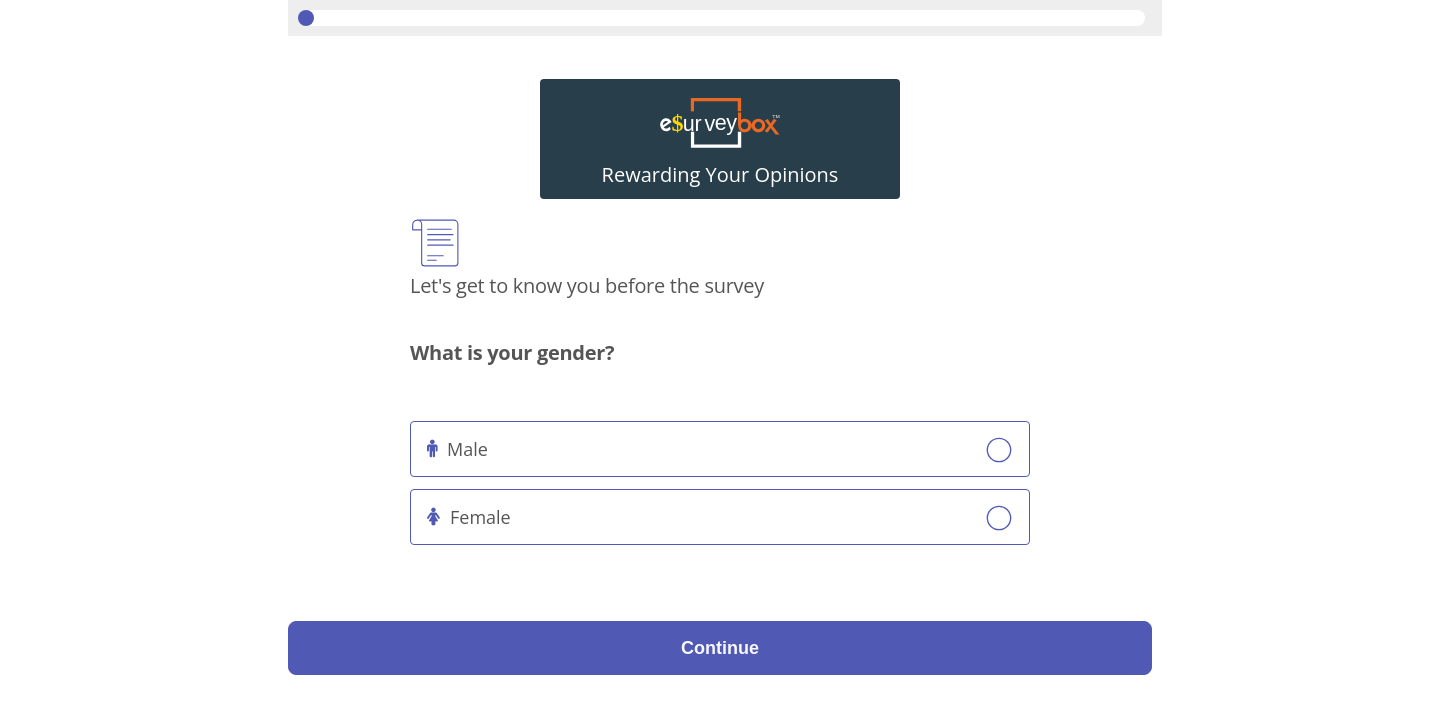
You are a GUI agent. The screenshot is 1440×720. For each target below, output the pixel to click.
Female (480, 517)
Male (467, 449)
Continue (720, 648)
